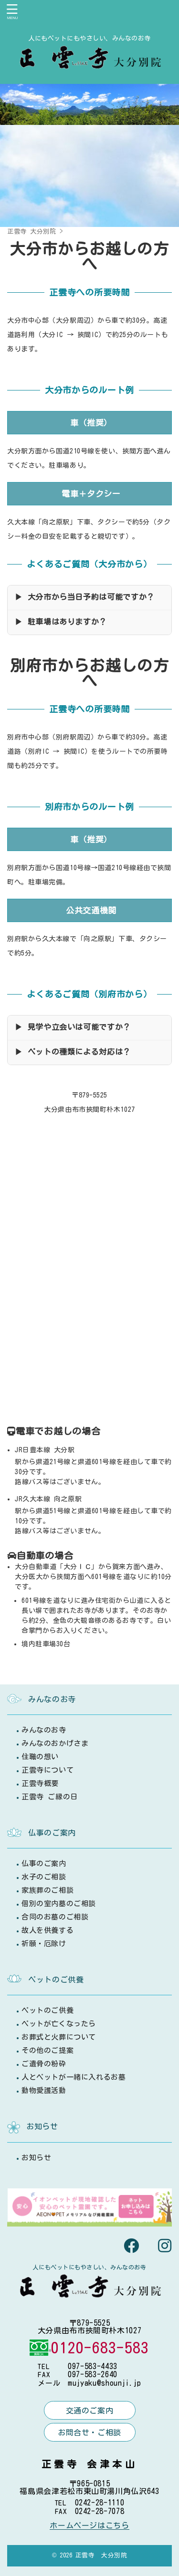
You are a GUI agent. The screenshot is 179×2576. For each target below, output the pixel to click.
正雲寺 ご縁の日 (49, 1796)
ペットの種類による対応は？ (79, 1052)
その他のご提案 (47, 2050)
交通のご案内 (90, 2410)
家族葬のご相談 (47, 1890)
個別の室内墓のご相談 (58, 1903)
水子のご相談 (43, 1876)
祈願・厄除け (43, 1943)
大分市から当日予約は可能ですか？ (91, 597)
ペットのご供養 (47, 2010)
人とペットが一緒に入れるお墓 (73, 2077)
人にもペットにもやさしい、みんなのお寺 (89, 2267)
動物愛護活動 (43, 2090)
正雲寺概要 (40, 1783)
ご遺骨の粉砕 (43, 2063)
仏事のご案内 (43, 1863)
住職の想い (40, 1756)
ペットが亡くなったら (58, 2023)
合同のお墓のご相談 (54, 1916)
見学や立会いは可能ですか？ (79, 1027)
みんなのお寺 (43, 1730)
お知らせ (36, 2157)
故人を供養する (47, 1930)
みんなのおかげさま (54, 1743)
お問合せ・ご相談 (89, 2432)
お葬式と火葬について (58, 2037)
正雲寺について (47, 1770)
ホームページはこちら (89, 2525)
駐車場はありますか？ (67, 622)
